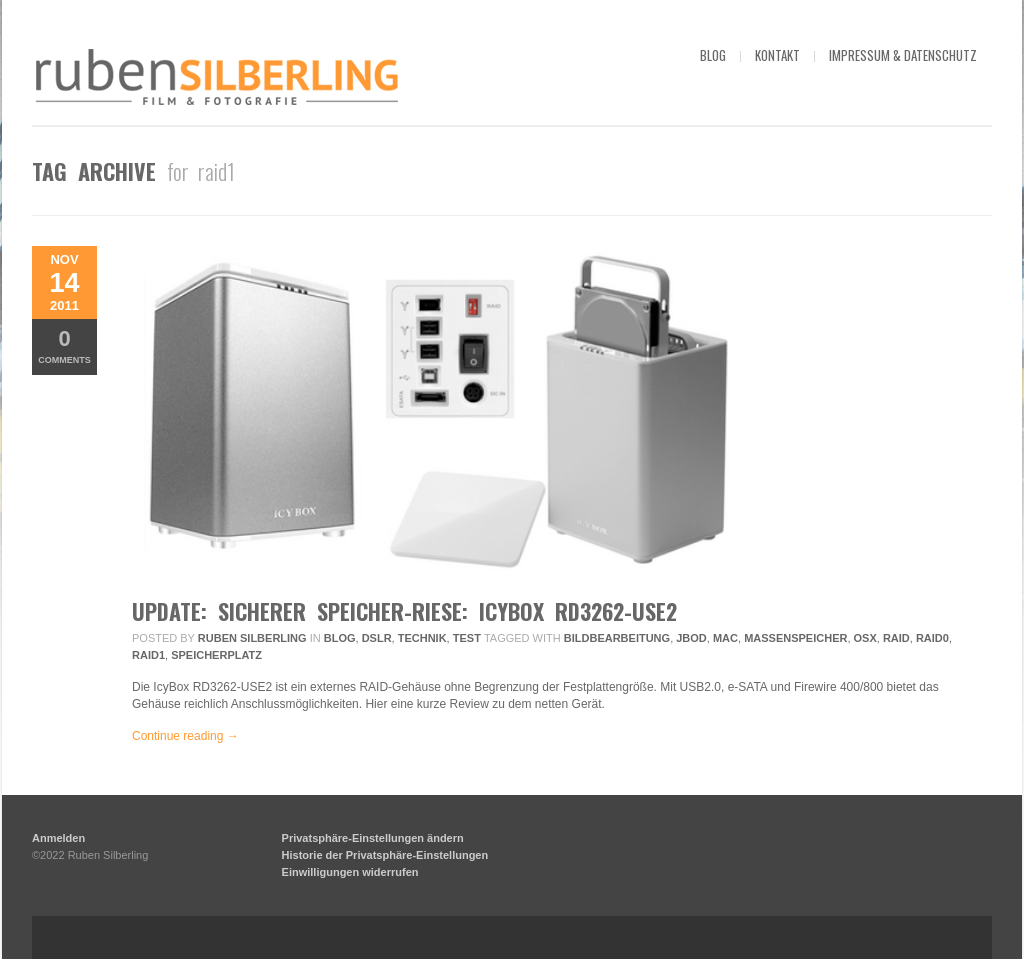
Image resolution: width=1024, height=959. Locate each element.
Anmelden (58, 838)
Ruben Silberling (252, 638)
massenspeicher (795, 638)
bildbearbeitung (617, 638)
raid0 (932, 638)
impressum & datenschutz (903, 55)
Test (467, 638)
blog (713, 55)
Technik (422, 638)
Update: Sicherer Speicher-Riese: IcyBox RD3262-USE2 (404, 611)
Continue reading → (185, 736)
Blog (340, 638)
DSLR (377, 638)
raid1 (148, 655)
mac (725, 638)
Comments (64, 345)
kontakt (777, 55)
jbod (691, 638)
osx (865, 638)
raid (896, 638)
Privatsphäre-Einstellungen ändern (373, 838)
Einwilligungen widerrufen (350, 872)
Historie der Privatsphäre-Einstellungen (385, 855)
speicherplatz (216, 655)
